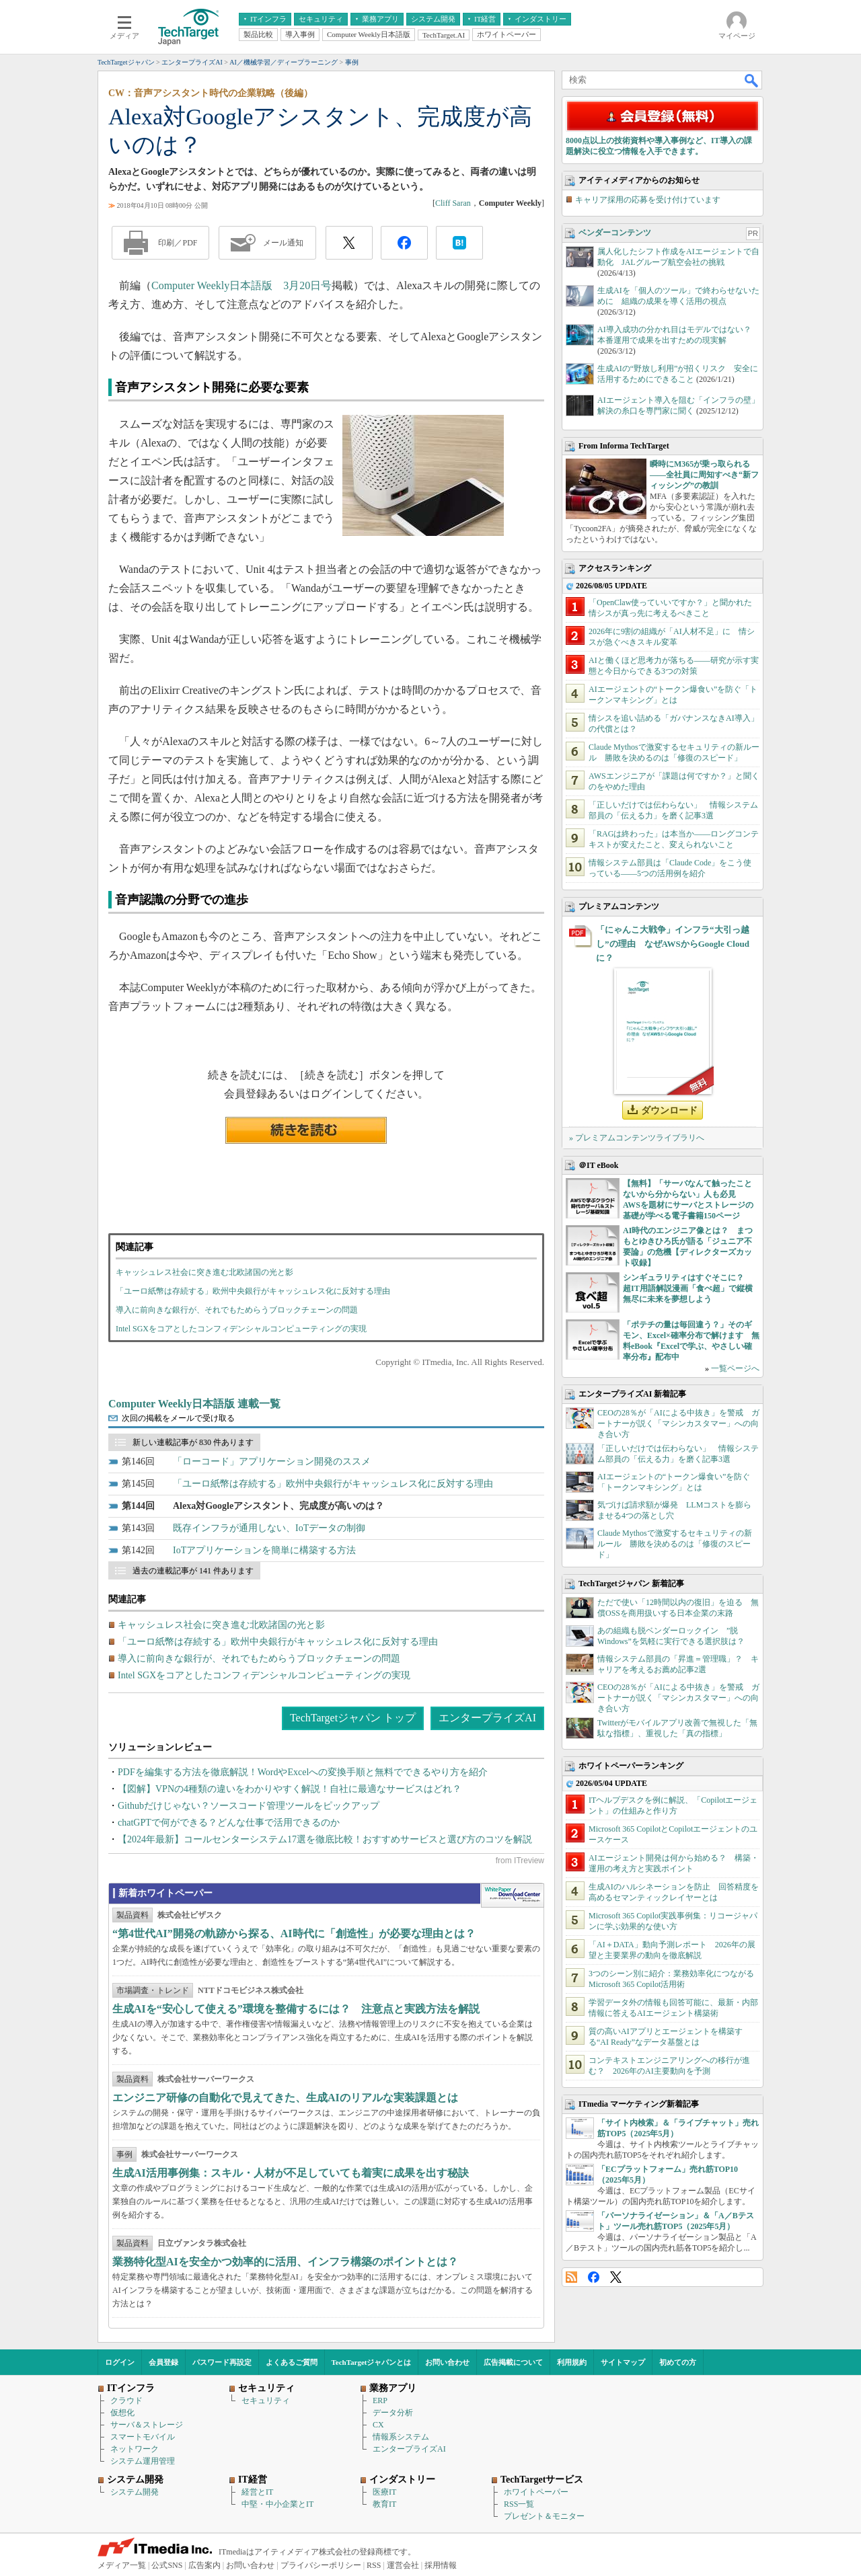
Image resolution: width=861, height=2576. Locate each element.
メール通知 (283, 242)
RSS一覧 (519, 2504)
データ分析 (393, 2412)
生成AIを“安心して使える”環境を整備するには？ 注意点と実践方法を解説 (296, 2009)
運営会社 (403, 2565)
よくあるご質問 (291, 2362)
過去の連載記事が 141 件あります (193, 1570)
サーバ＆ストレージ (146, 2424)
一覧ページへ (735, 1368)
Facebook (593, 2277)
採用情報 (440, 2565)
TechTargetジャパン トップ (353, 1717)
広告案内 (204, 2565)
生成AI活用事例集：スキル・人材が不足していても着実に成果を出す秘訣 (290, 2173)
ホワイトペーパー (536, 2492)
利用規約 (572, 2362)
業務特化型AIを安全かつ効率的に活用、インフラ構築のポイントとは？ (285, 2261)
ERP (380, 2400)
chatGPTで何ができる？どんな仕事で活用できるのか (229, 1823)
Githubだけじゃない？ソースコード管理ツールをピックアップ (248, 1806)
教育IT (384, 2504)
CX (378, 2424)
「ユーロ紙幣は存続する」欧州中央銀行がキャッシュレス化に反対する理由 (253, 1291)
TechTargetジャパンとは (372, 2362)
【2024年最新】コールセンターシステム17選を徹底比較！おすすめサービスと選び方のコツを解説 (325, 1839)
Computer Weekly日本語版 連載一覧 (194, 1403)
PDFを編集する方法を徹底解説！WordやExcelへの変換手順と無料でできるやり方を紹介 (303, 1772)
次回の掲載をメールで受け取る (178, 1418)
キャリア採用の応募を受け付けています (647, 199)
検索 (752, 80)
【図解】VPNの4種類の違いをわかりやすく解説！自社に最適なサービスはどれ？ (289, 1789)
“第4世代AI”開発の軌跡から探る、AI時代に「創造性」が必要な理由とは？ (294, 1933)
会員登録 (163, 2362)
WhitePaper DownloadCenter (512, 1895)
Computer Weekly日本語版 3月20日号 (241, 285)
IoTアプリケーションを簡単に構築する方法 (264, 1550)
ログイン (120, 2362)
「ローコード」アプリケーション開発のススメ (272, 1461)
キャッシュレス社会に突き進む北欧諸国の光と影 (204, 1272)
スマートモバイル (142, 2437)
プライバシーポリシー (320, 2565)
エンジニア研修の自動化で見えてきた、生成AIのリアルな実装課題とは (285, 2097)
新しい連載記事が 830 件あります (193, 1442)
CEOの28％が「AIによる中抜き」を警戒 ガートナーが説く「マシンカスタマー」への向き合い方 (678, 1423)
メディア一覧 (122, 2565)
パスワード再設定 (222, 2362)
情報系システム (401, 2437)
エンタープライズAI (487, 1717)
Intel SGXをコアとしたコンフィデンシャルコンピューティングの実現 (241, 1328)
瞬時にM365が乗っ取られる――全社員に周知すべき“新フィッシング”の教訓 (704, 474)
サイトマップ (623, 2362)
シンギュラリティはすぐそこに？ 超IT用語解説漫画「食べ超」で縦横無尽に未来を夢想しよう (688, 1288)
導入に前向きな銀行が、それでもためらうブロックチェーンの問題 (237, 1310)
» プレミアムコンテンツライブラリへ (636, 1137)
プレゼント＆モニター (544, 2516)
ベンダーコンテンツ (614, 232)
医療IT (384, 2492)
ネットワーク (134, 2449)
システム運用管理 (142, 2461)
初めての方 (677, 2362)
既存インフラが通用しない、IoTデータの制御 (269, 1528)
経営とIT (257, 2492)
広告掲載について (513, 2362)
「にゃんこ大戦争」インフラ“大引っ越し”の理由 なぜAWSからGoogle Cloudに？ (672, 944)
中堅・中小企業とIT (277, 2504)
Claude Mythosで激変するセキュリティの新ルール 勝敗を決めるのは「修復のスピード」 (674, 1543)
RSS (571, 2277)
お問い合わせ (447, 2362)
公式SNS (166, 2565)
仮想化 (122, 2412)
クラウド (126, 2400)
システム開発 (134, 2492)
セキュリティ (265, 2400)
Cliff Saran (453, 203)
